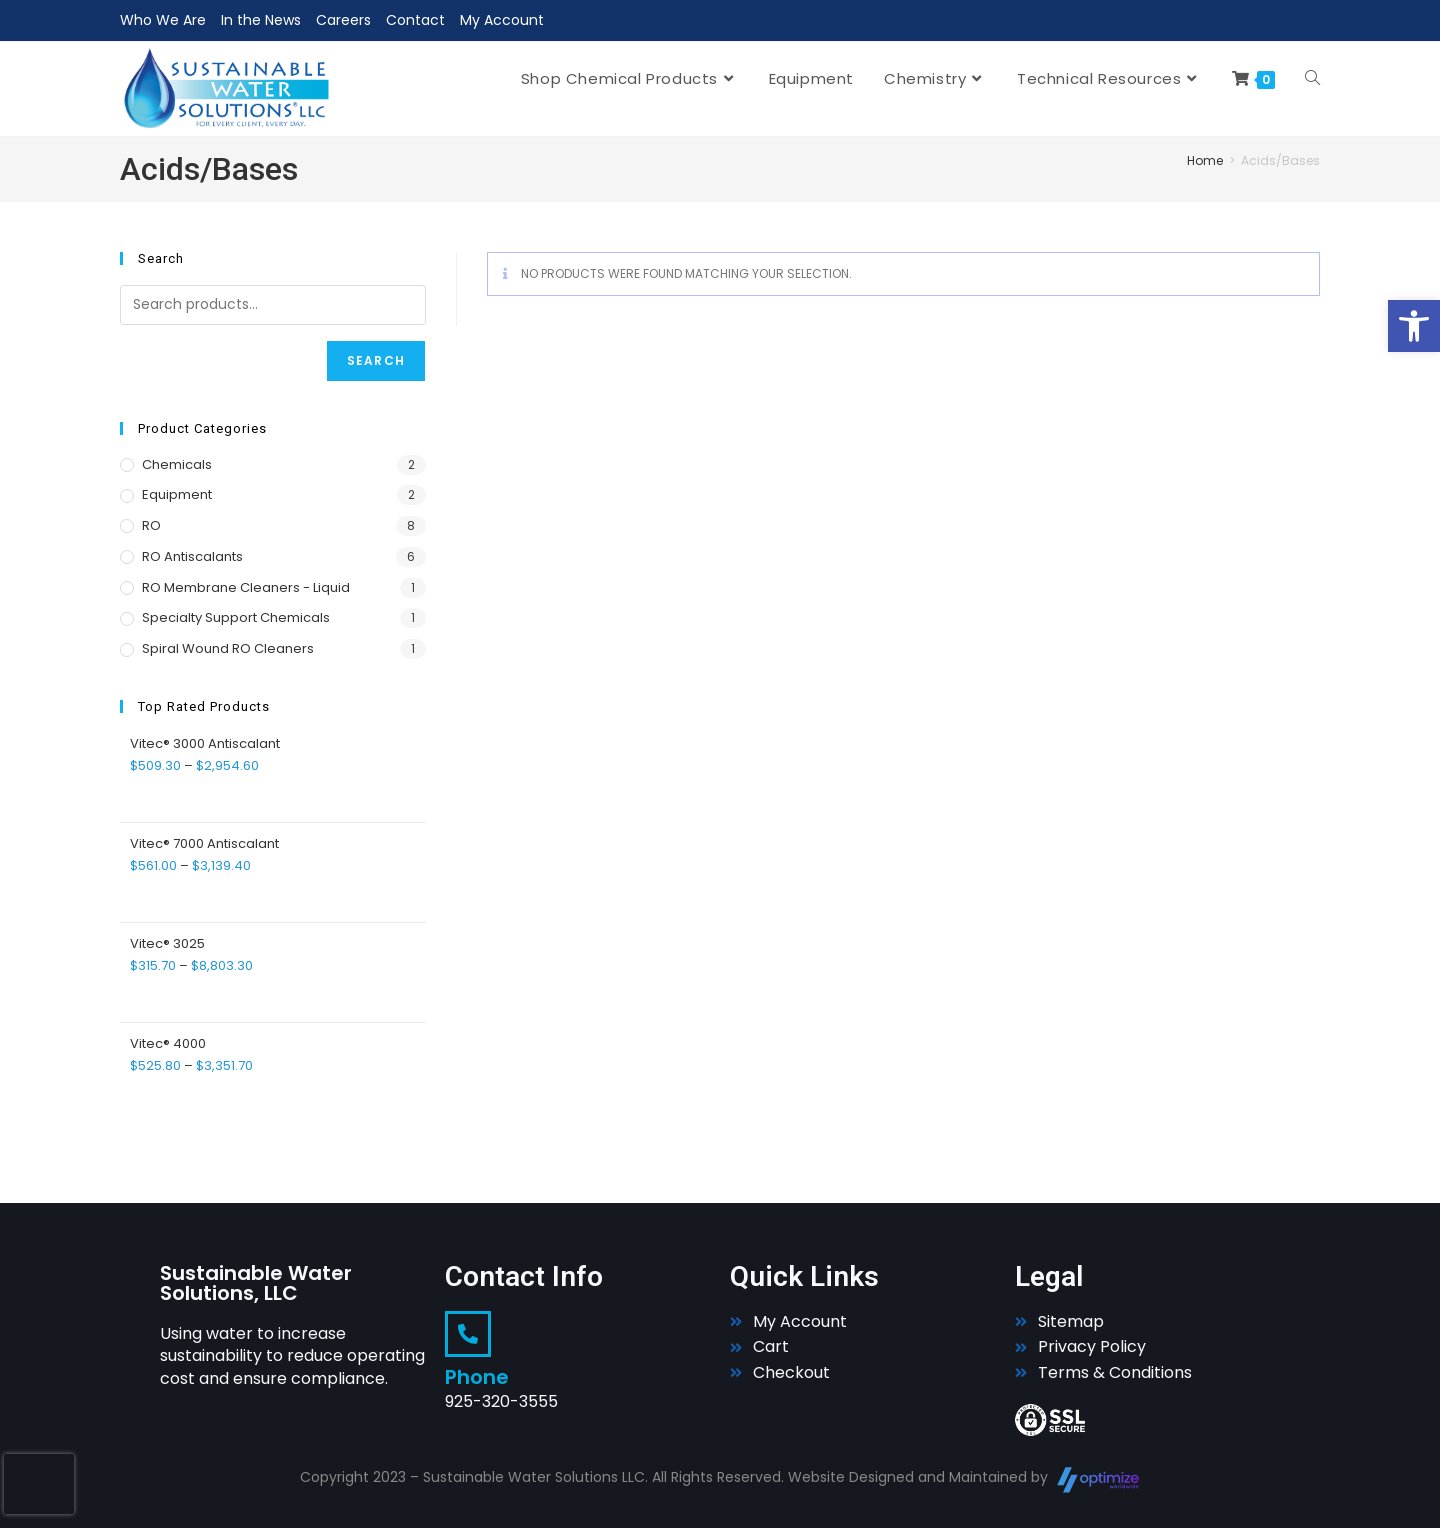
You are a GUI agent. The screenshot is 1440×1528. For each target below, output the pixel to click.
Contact (415, 20)
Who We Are (163, 20)
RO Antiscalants (192, 556)
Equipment (177, 494)
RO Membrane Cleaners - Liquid (246, 587)
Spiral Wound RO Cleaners (228, 648)
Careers (343, 20)
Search (376, 360)
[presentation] (39, 1484)
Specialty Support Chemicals (236, 617)
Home (1205, 160)
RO (151, 525)
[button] (1414, 326)
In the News (261, 20)
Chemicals (177, 464)
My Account (502, 20)
